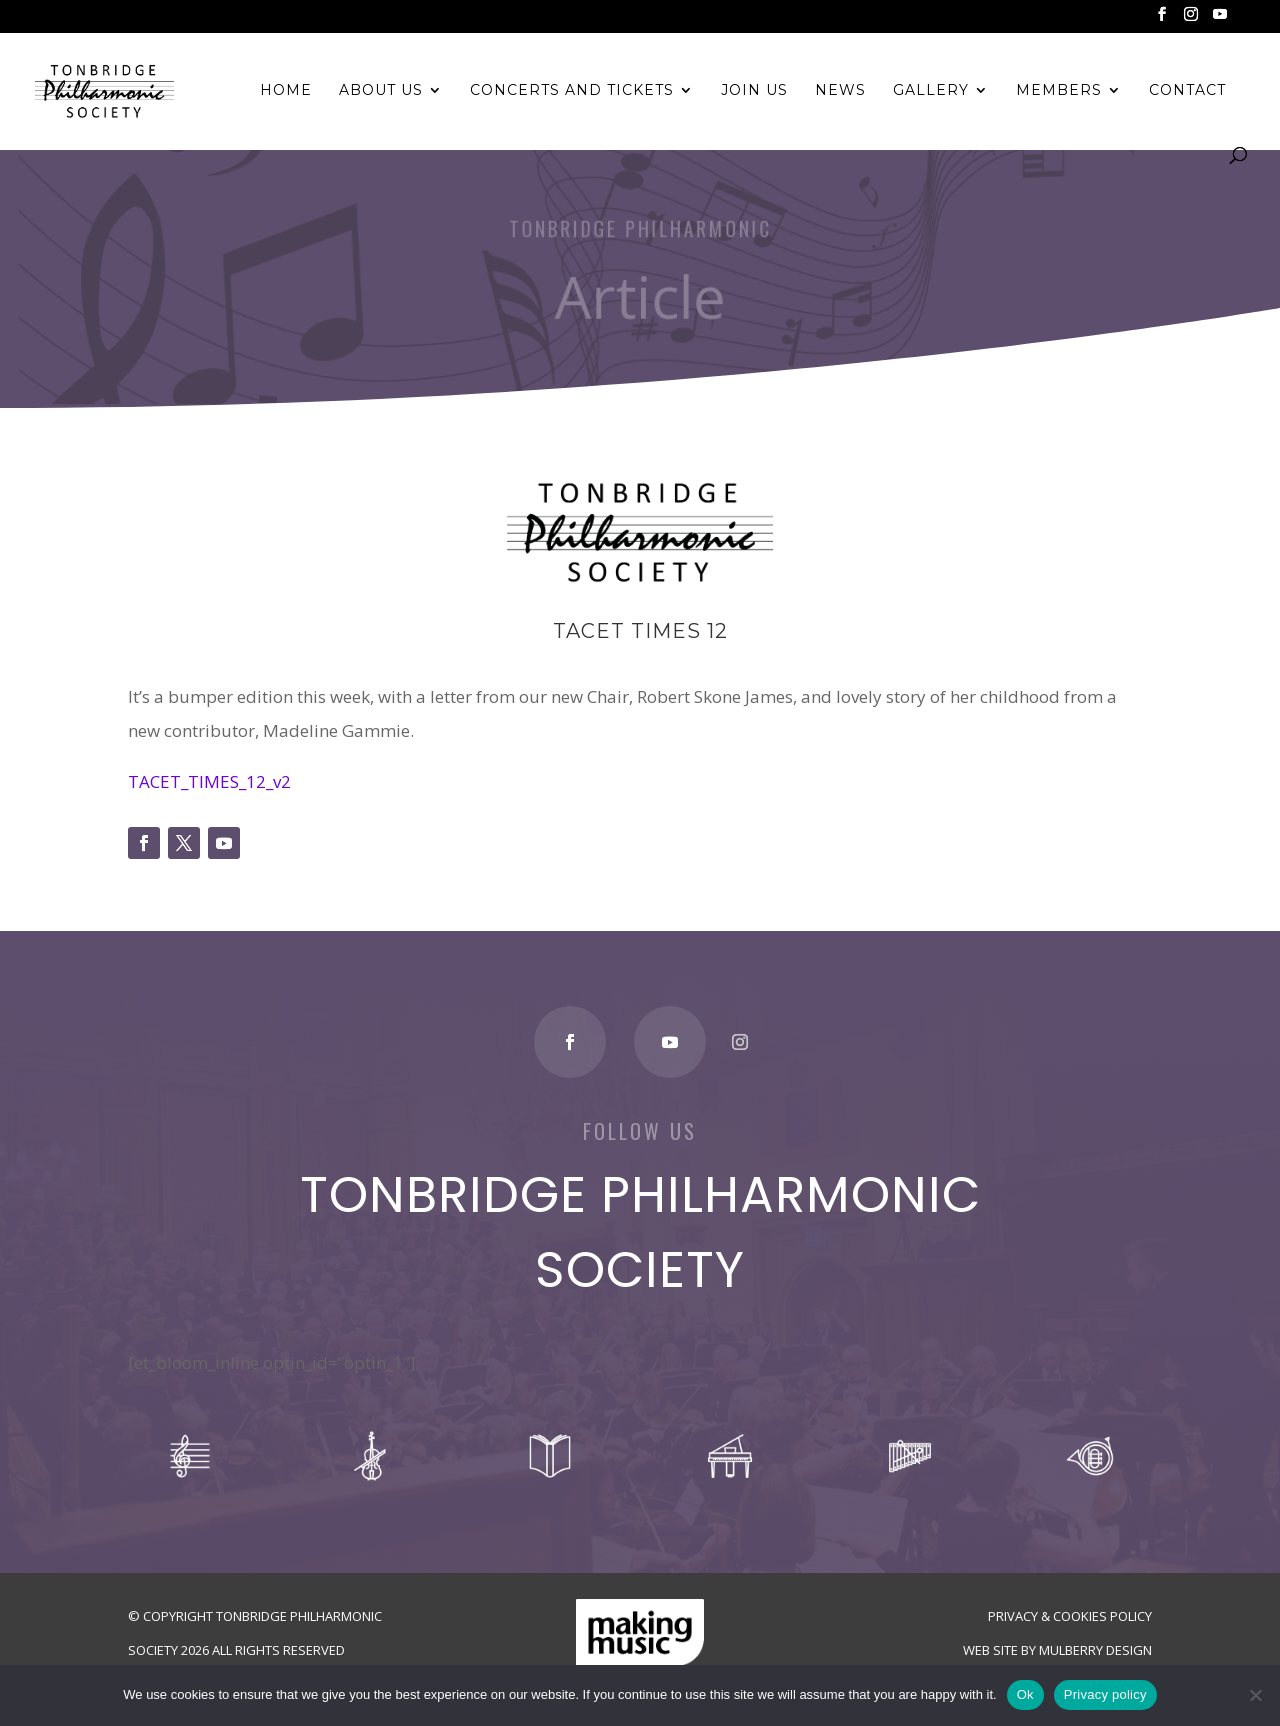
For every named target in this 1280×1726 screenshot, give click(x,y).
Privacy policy (1105, 1694)
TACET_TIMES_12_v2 (209, 781)
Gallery (931, 91)
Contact (1187, 91)
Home (286, 91)
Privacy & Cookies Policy (1070, 1616)
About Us (381, 91)
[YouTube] (1220, 20)
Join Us (754, 91)
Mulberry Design (1095, 1650)
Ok (1025, 1694)
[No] (1255, 1695)
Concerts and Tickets (572, 91)
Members (1059, 91)
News (840, 91)
